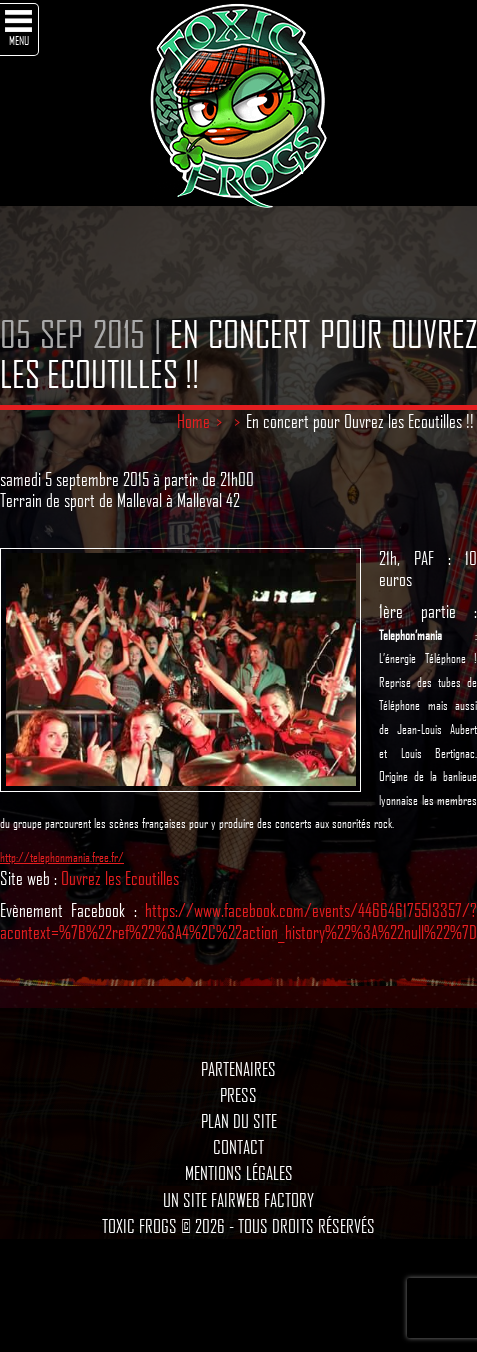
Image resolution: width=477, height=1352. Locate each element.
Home (193, 421)
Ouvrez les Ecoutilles (120, 878)
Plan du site (239, 1121)
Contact (238, 1147)
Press (238, 1095)
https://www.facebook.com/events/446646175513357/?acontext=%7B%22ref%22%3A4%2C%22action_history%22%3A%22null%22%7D (238, 921)
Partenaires (238, 1069)
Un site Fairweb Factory (238, 1200)
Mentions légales (239, 1173)
